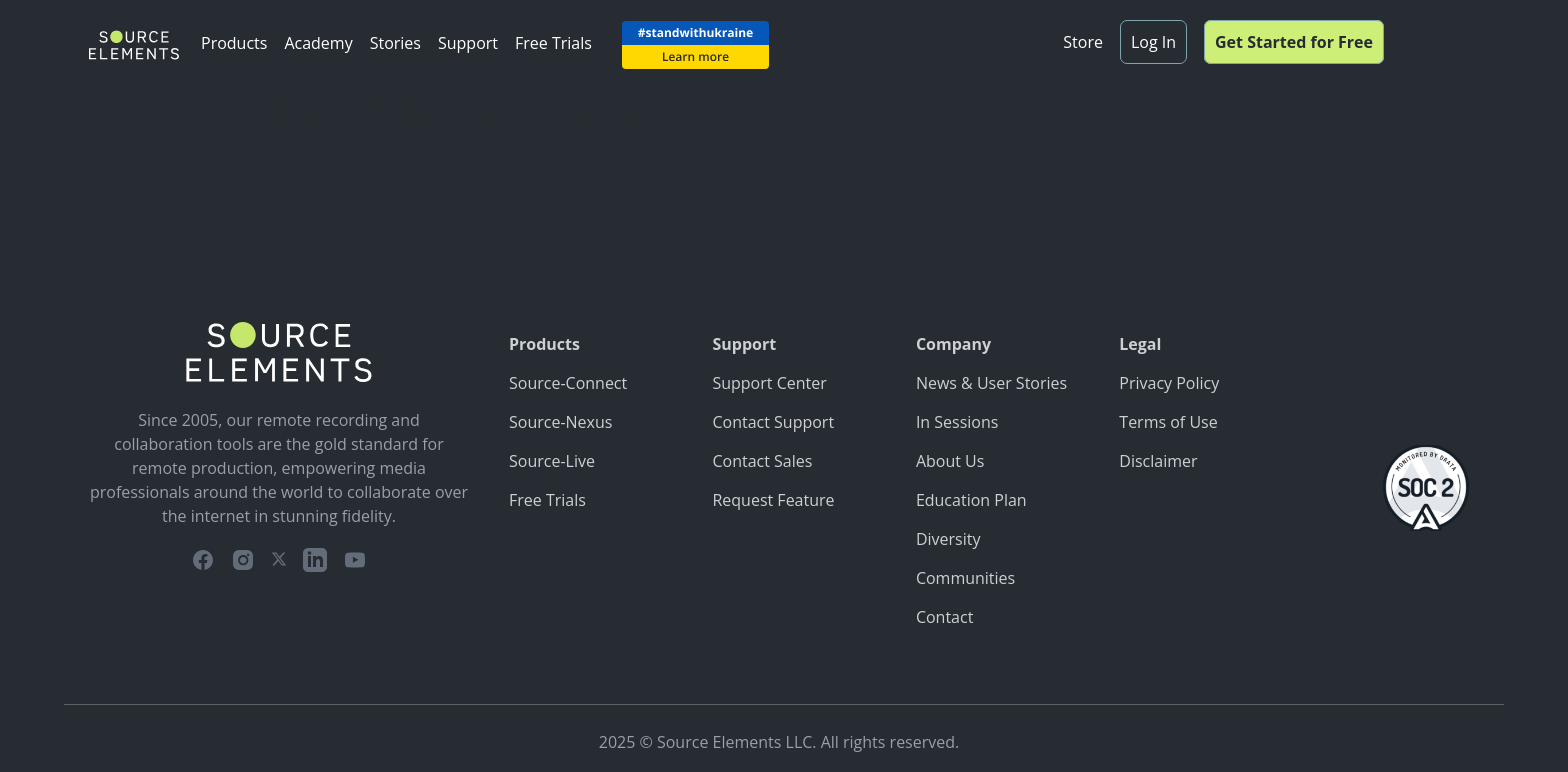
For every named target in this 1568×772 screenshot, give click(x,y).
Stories (395, 43)
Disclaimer (1158, 461)
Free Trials (553, 43)
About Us (950, 461)
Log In (1153, 42)
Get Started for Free (1294, 42)
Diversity (948, 539)
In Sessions (957, 422)
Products (234, 43)
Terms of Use (1168, 422)
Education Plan (971, 500)
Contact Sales (762, 461)
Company (953, 344)
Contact (944, 617)
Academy (318, 43)
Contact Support (773, 422)
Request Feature (773, 500)
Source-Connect (568, 383)
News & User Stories (991, 383)
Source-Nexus (560, 422)
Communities (965, 578)
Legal (1140, 344)
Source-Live (552, 461)
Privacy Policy (1169, 383)
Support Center (769, 383)
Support (468, 43)
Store (1083, 42)
